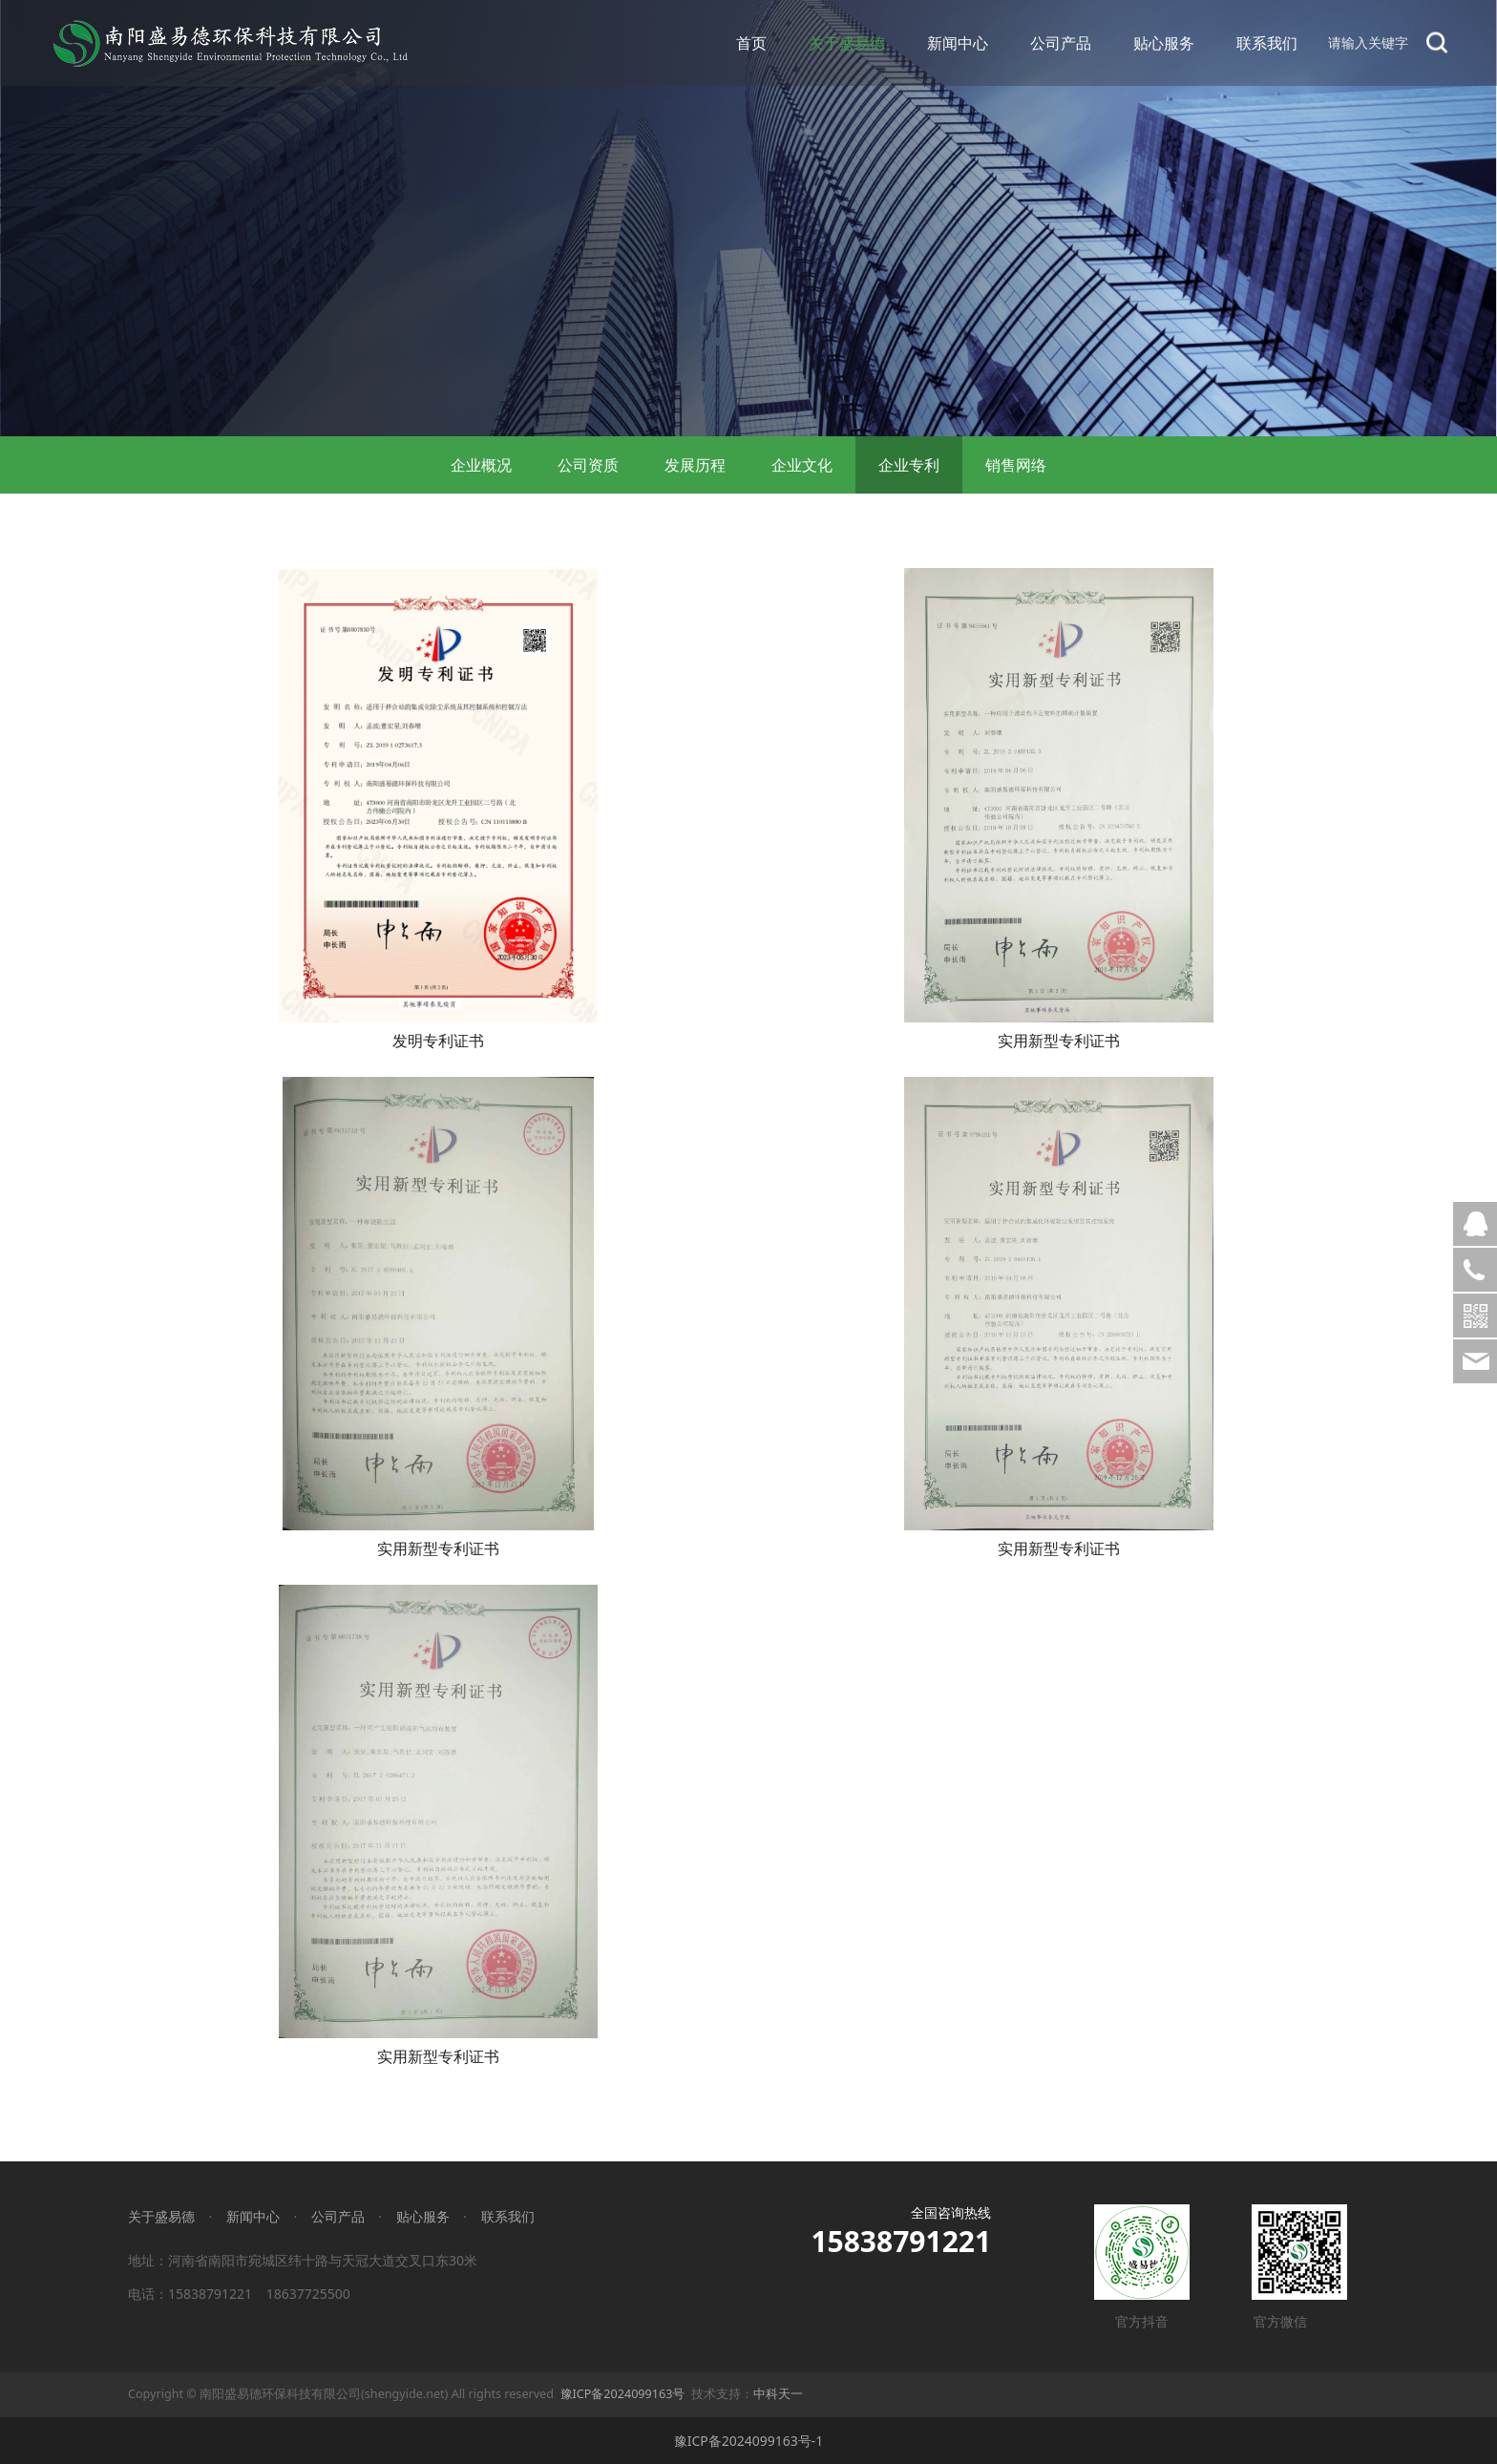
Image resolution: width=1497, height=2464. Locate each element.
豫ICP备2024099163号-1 (749, 2441)
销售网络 (1015, 464)
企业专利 (908, 464)
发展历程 (695, 464)
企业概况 (481, 464)
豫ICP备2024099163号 (622, 2394)
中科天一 (778, 2394)
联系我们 (1266, 42)
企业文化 (802, 464)
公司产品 (1060, 42)
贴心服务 (1163, 42)
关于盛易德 (847, 42)
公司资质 (588, 464)
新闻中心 (957, 42)
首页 (751, 42)
